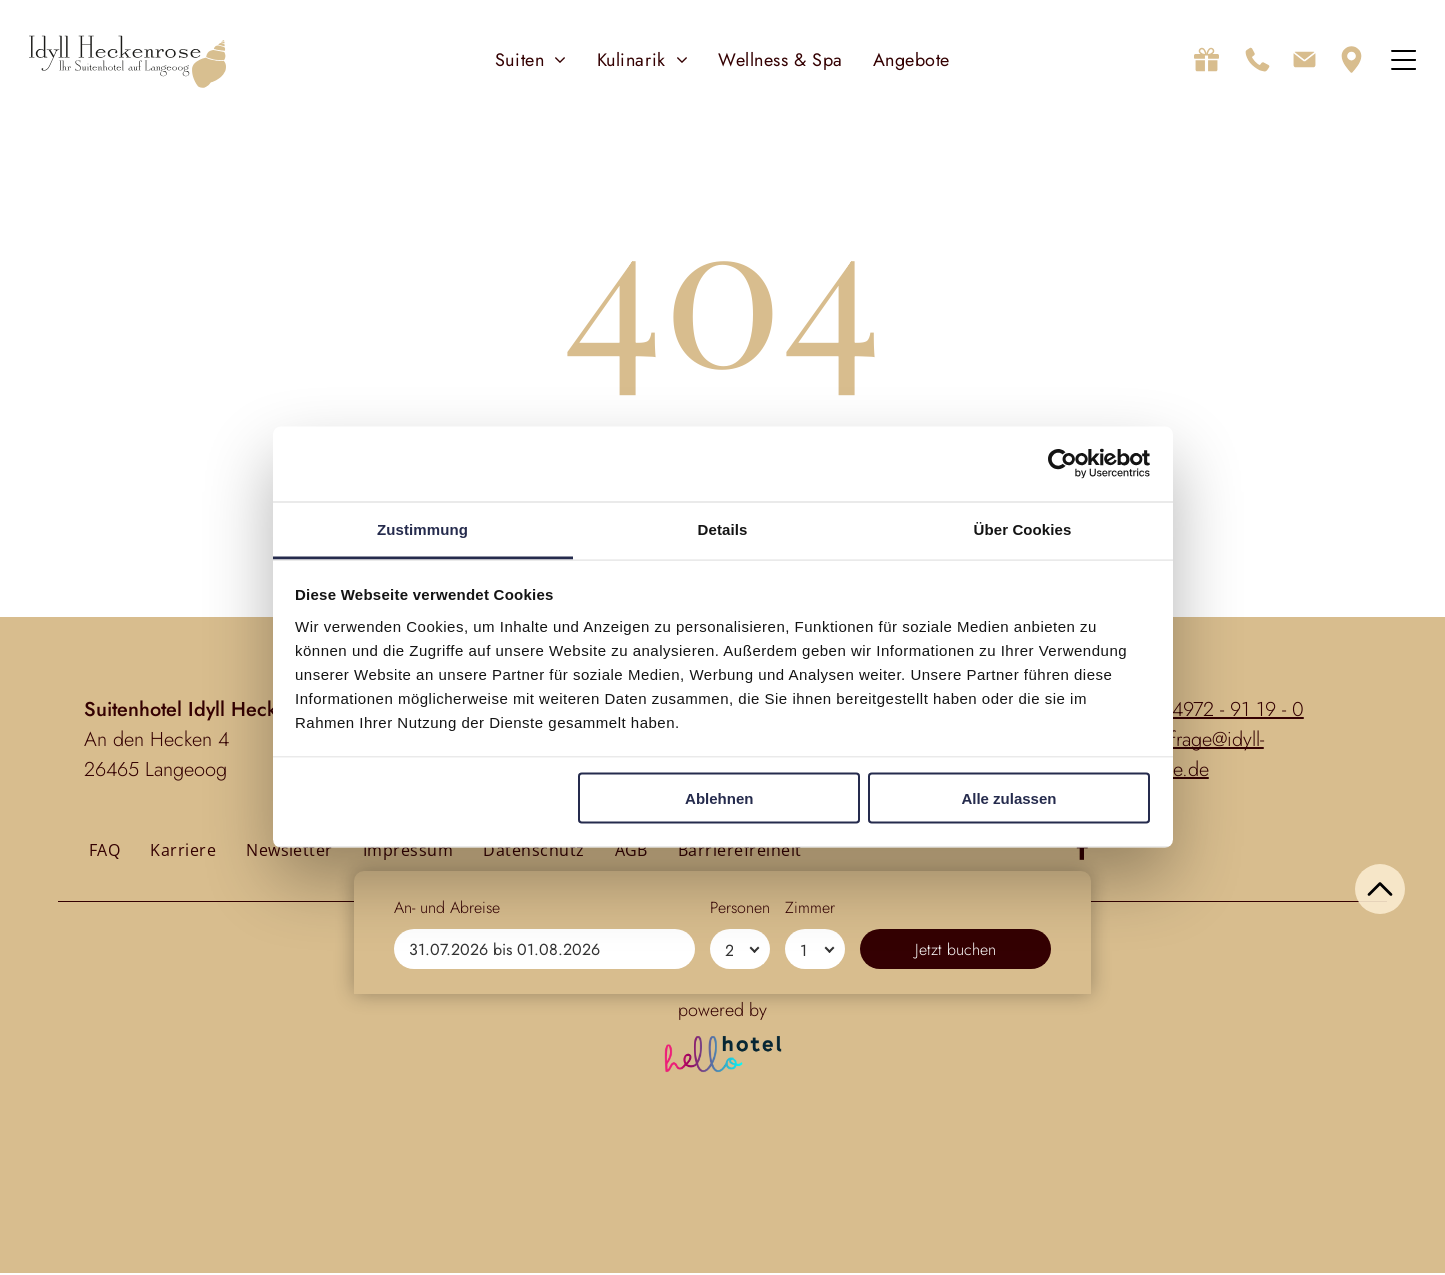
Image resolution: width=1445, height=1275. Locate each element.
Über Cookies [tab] (1023, 529)
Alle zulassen (1008, 798)
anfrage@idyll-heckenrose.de (1177, 756)
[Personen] (740, 1230)
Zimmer (810, 1188)
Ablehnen (719, 798)
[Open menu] (1403, 61)
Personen (740, 1188)
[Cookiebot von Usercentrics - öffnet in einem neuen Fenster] (1062, 464)
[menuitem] (531, 60)
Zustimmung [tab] (422, 529)
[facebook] (1082, 853)
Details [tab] (723, 529)
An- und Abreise (447, 1188)
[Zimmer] (815, 1230)
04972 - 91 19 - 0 (1232, 711)
